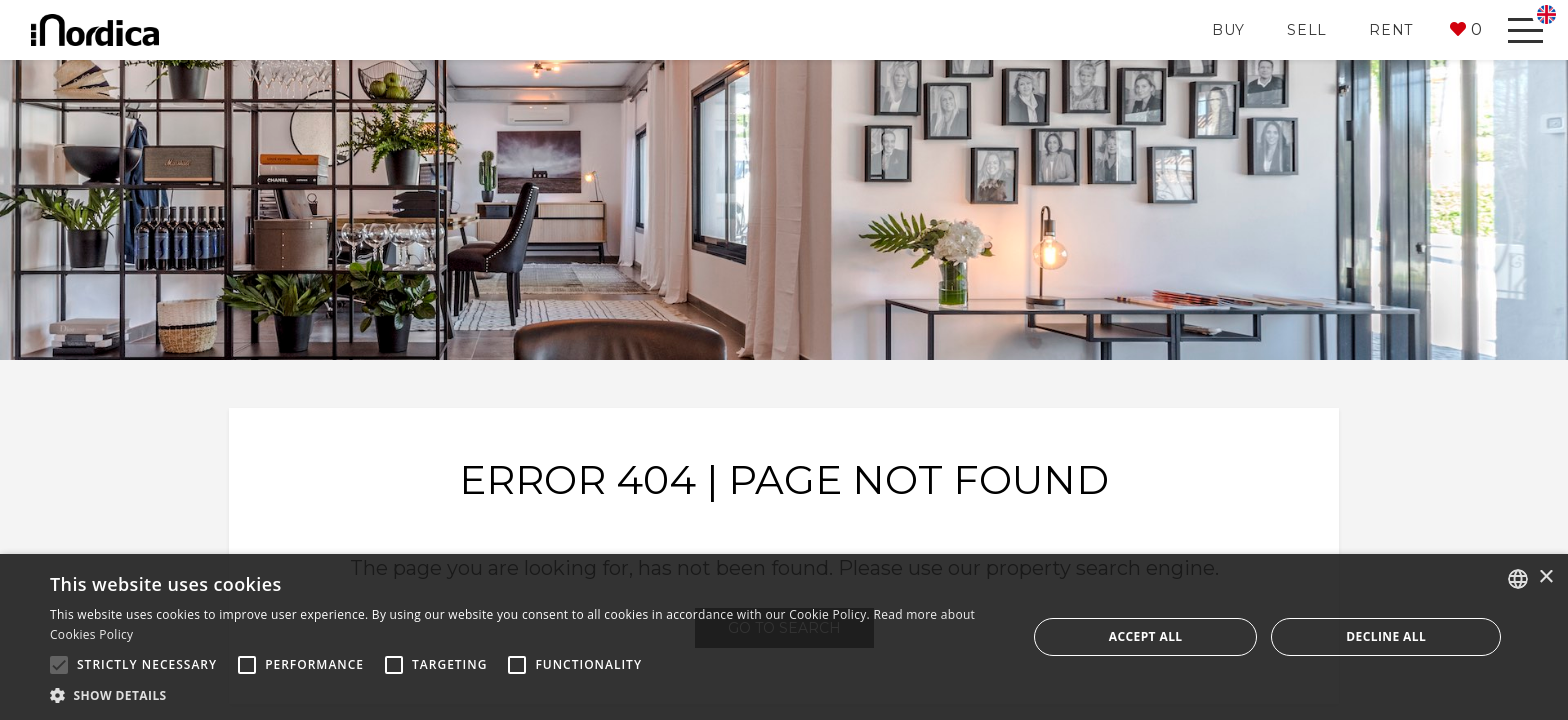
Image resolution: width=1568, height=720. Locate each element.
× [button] (1545, 577)
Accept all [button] (1146, 636)
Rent (1391, 30)
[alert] (784, 637)
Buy (1228, 30)
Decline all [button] (1386, 636)
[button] (1466, 30)
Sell (1307, 30)
